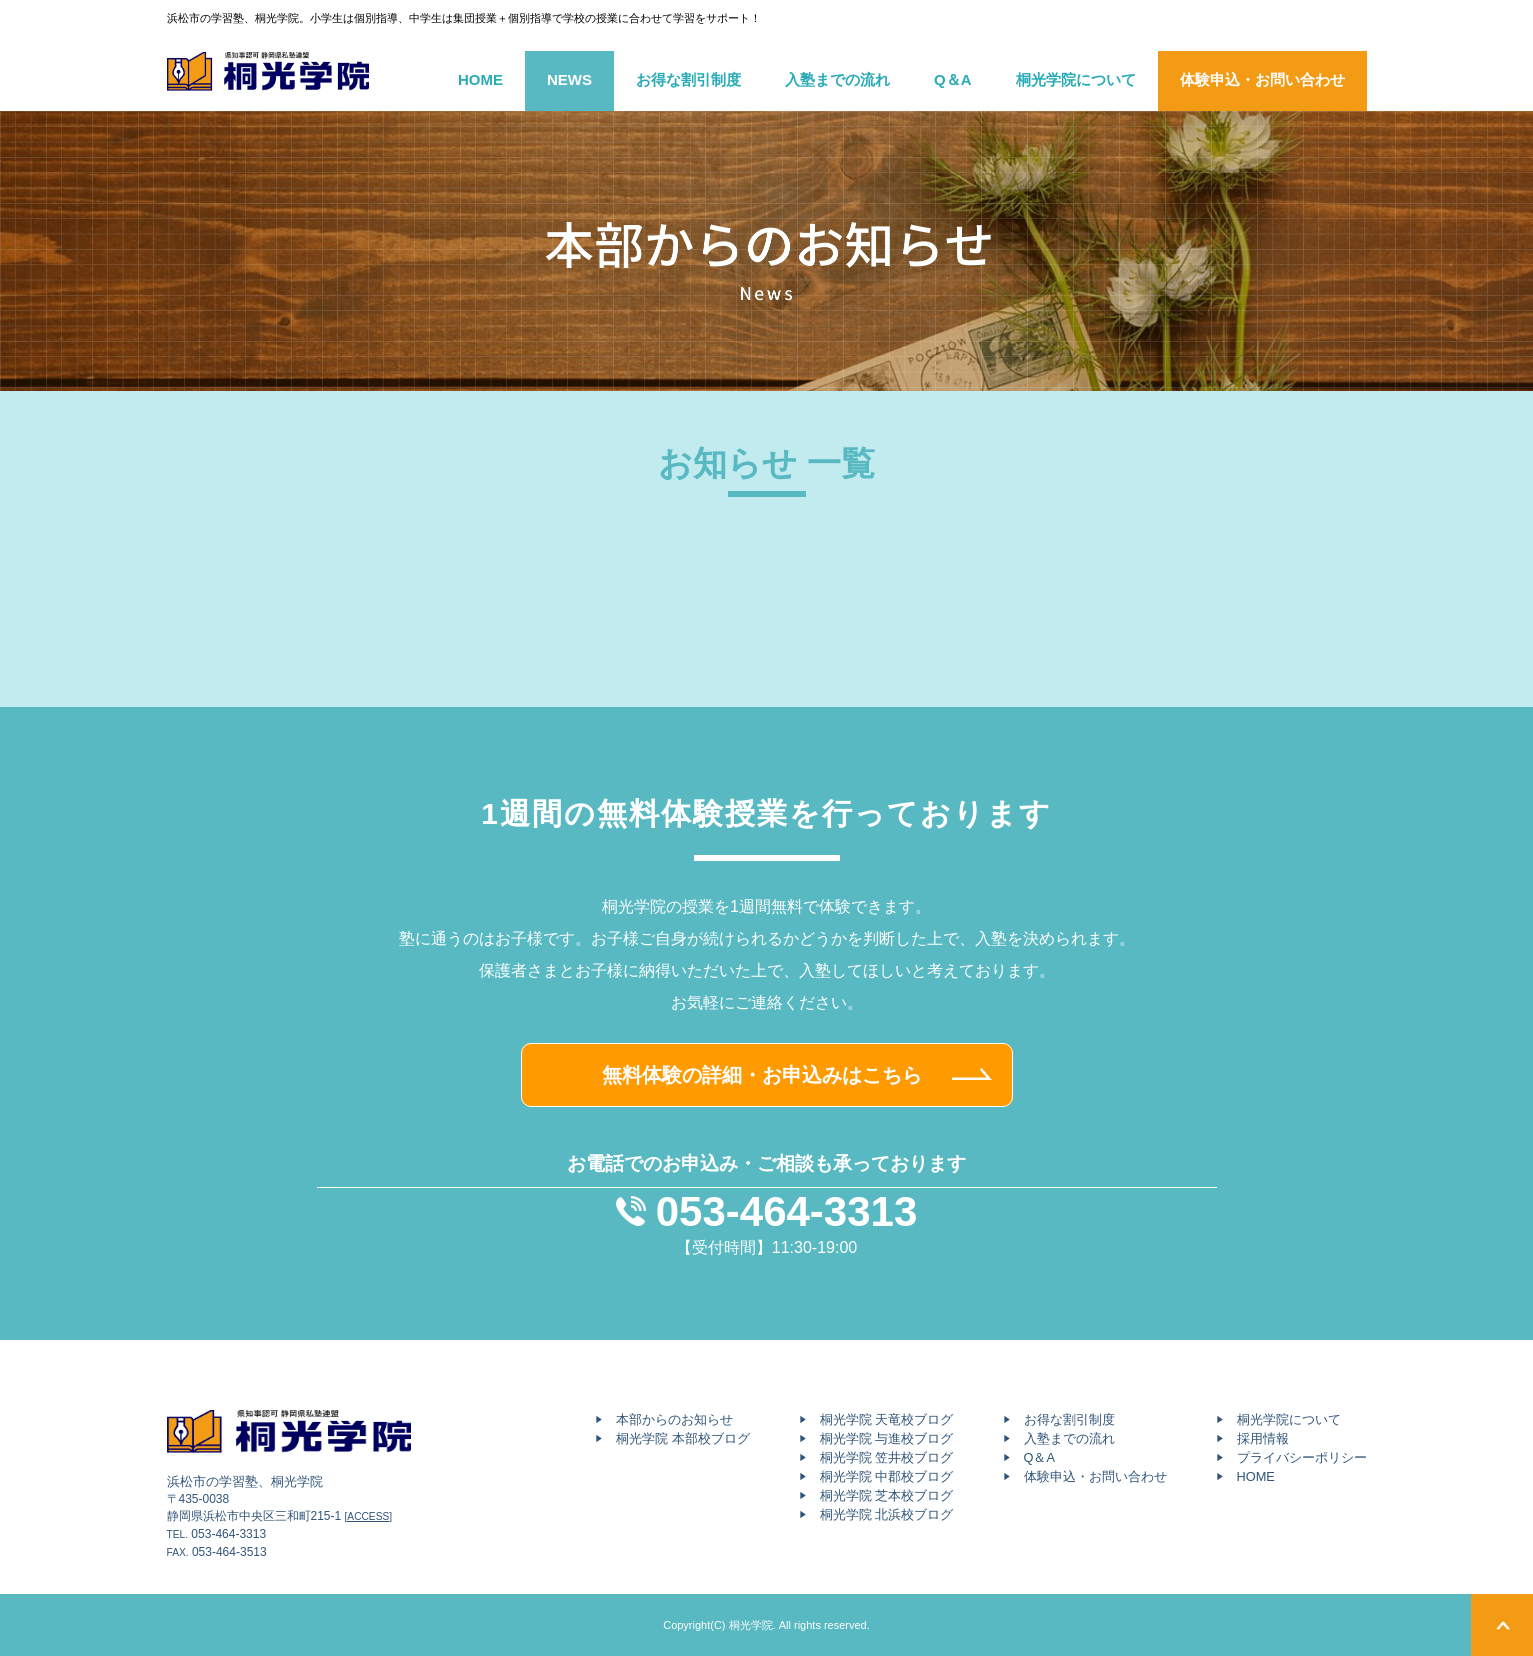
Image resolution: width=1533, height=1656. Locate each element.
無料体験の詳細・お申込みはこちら (762, 1075)
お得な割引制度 (688, 79)
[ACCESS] (369, 1516)
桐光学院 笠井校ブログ (887, 1457)
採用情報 (1263, 1438)
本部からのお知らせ (674, 1419)
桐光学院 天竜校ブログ (887, 1419)
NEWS (569, 79)
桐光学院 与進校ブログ (887, 1438)
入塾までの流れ (837, 79)
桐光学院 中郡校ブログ (887, 1476)
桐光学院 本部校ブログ (683, 1438)
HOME (480, 79)
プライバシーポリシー (1302, 1457)
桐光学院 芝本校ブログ (887, 1495)
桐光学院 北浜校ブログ (887, 1514)
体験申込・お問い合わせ (1262, 79)
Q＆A (953, 79)
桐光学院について (1076, 79)
